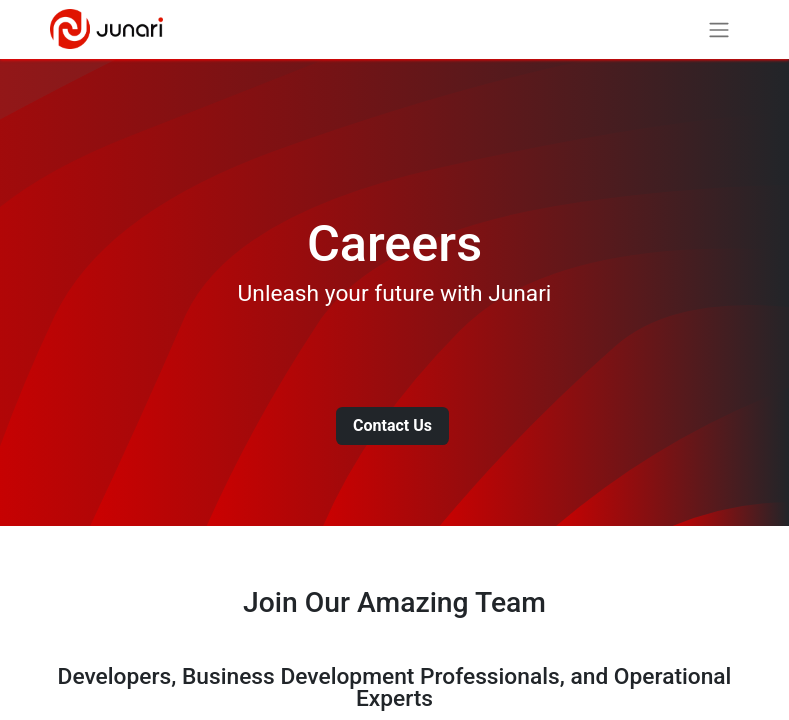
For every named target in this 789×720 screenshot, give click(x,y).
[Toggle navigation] (719, 29)
